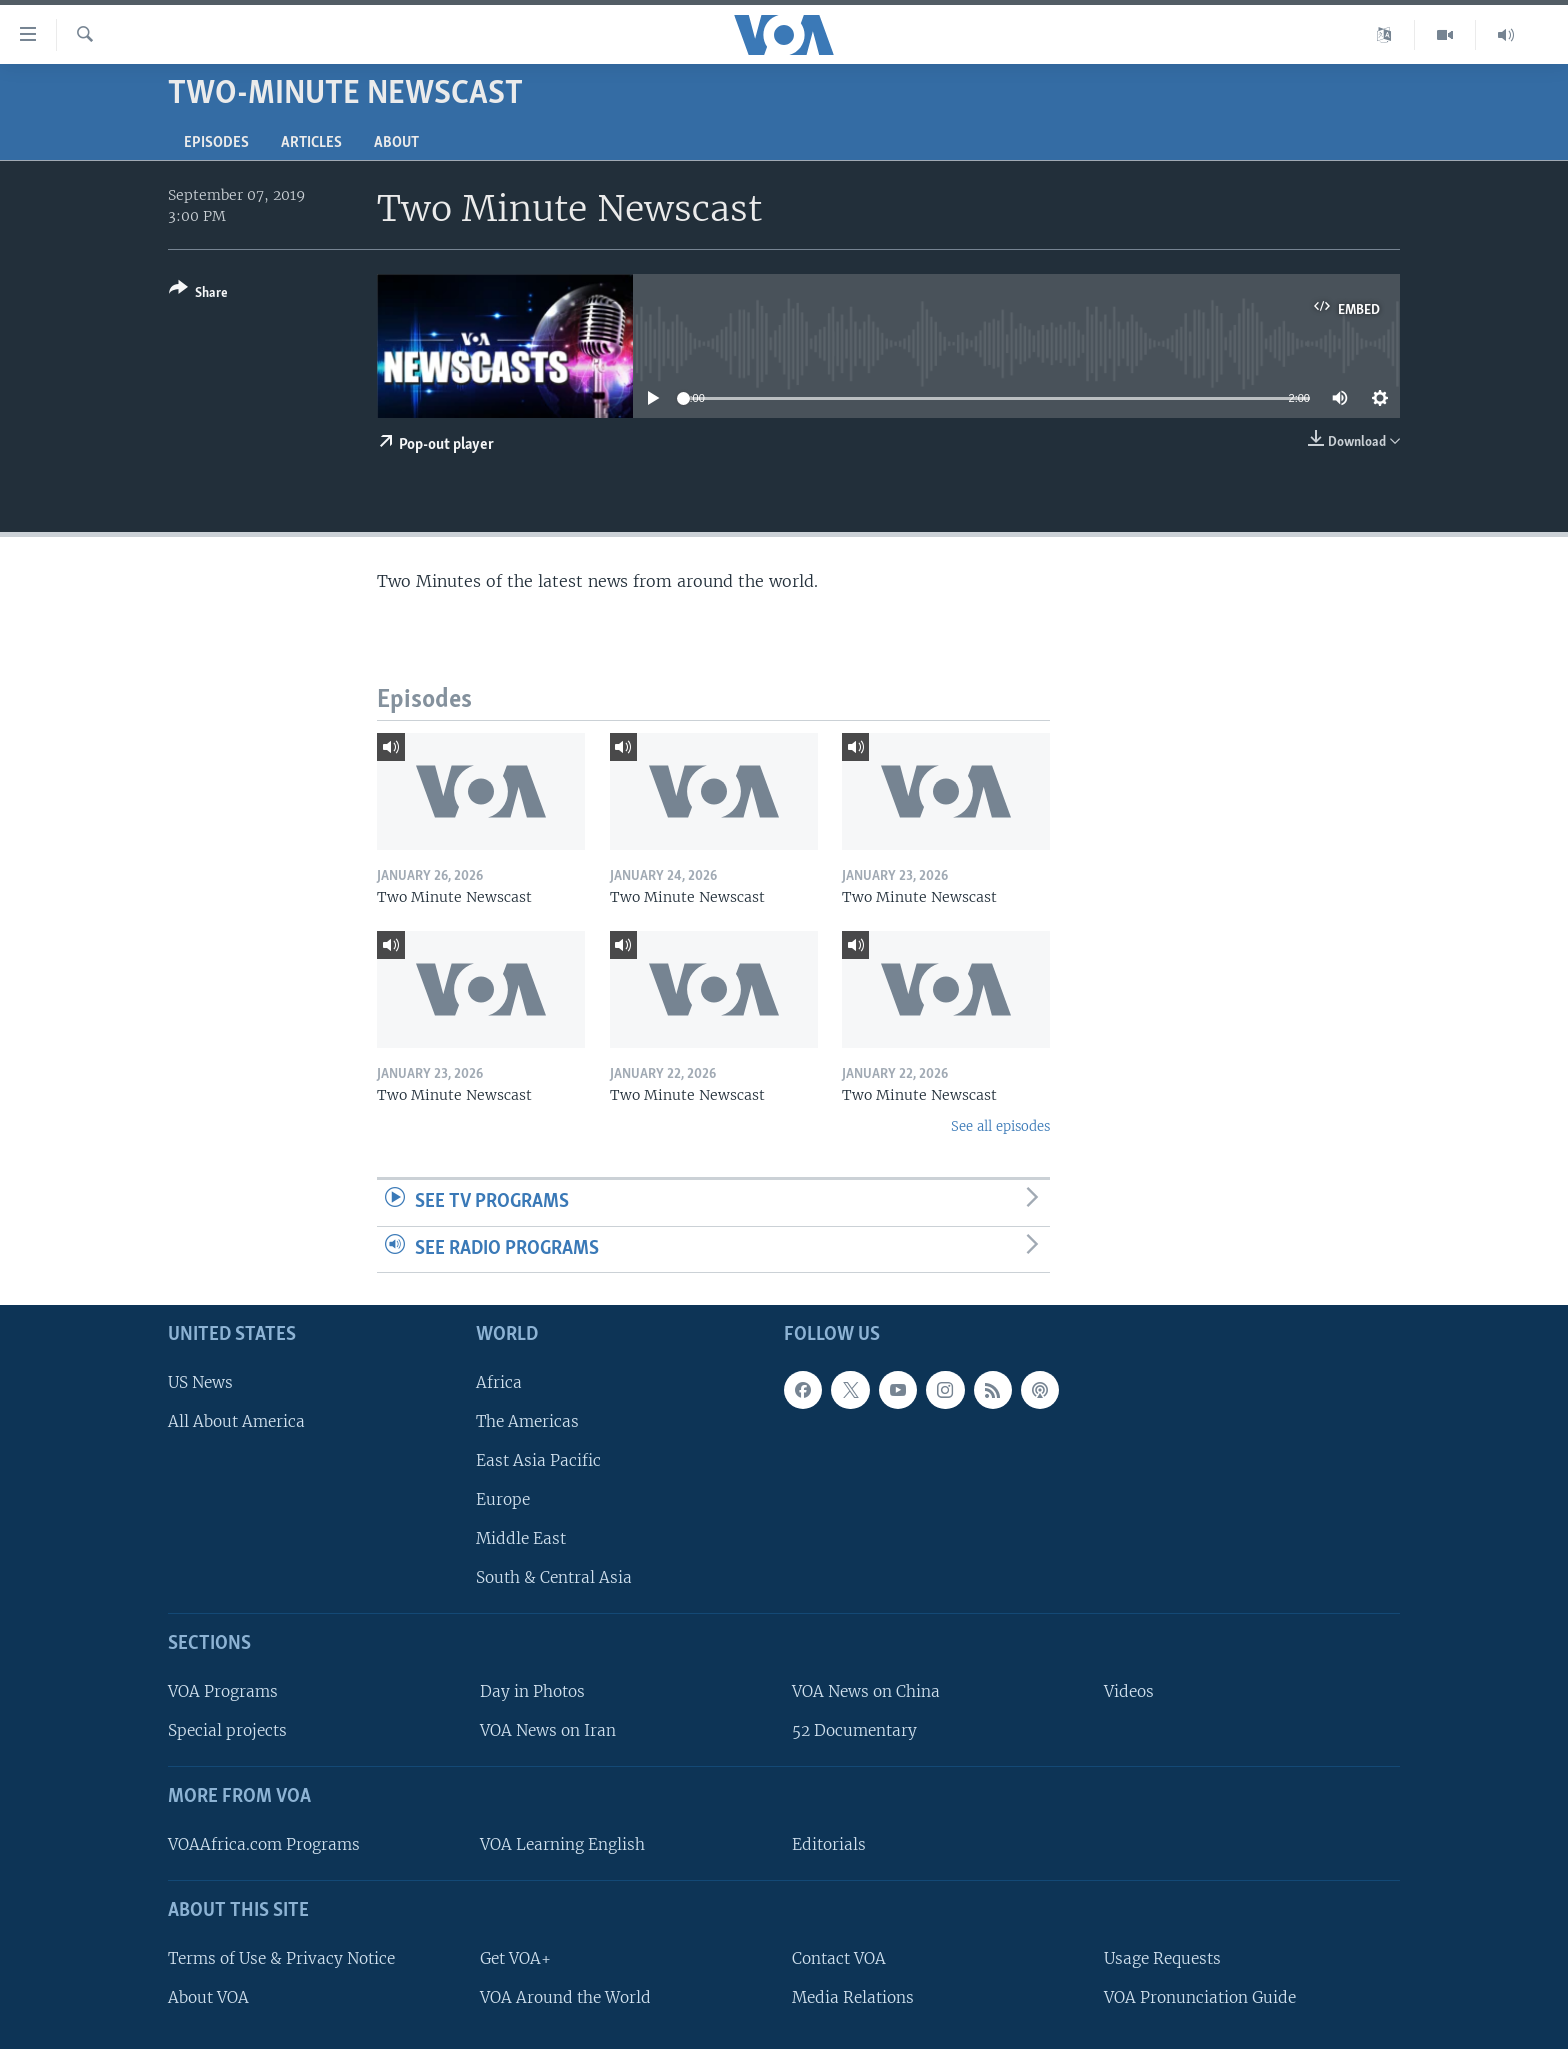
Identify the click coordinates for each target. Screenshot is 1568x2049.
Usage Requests (1162, 1958)
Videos (1129, 1691)
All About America (236, 1421)
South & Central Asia (554, 1577)
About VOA (208, 1997)
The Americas (527, 1421)
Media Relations (853, 1997)
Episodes (216, 143)
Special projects (227, 1730)
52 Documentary (854, 1730)
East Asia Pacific (538, 1460)
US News (200, 1382)
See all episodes (1000, 1126)
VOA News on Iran (548, 1730)
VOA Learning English (562, 1844)
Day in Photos (532, 1691)
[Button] (198, 294)
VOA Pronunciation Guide (1200, 1997)
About (396, 143)
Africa (499, 1382)
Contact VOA (839, 1958)
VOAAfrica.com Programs (264, 1844)
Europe (503, 1499)
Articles (311, 143)
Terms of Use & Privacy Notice (281, 1958)
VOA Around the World (565, 1997)
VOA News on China (866, 1691)
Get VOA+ (515, 1958)
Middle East (521, 1538)
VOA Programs (223, 1691)
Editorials (829, 1844)
